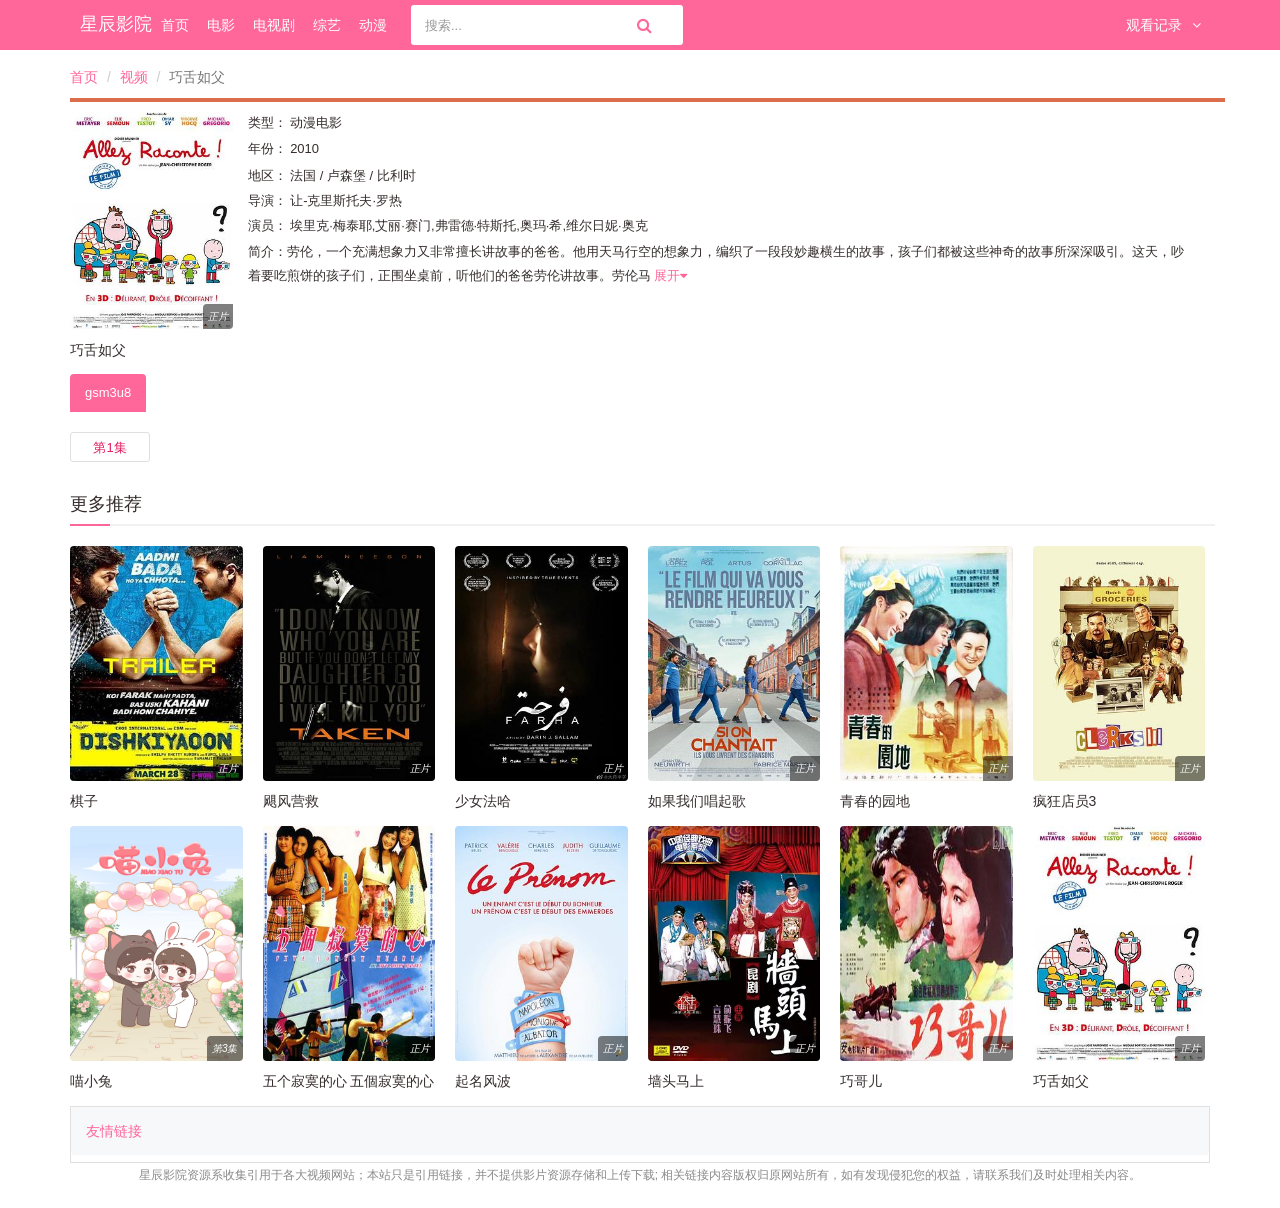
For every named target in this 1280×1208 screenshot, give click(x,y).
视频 (134, 77)
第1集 (109, 447)
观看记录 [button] (1163, 25)
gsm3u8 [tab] (108, 392)
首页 (175, 25)
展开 (670, 275)
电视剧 (274, 25)
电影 (221, 25)
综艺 (327, 25)
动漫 (373, 25)
